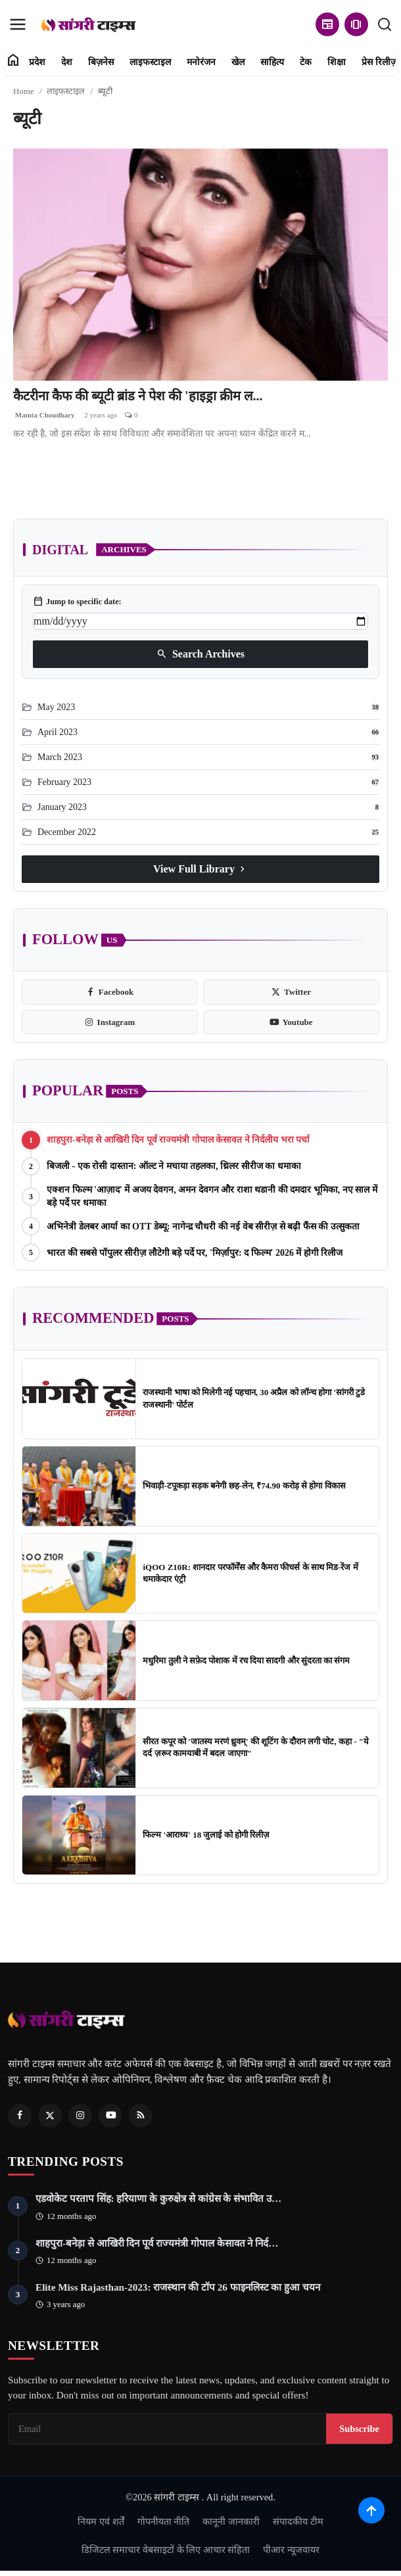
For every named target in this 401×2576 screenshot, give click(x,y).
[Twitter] (50, 2116)
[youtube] (291, 1022)
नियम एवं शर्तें (101, 2521)
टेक (306, 62)
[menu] (17, 24)
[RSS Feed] (141, 2116)
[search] (384, 24)
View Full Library (200, 869)
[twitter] (291, 992)
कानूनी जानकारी (231, 2521)
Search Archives (200, 654)
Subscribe (359, 2428)
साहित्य (272, 62)
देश (66, 62)
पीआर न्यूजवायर (291, 2549)
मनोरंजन (201, 62)
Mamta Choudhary (44, 415)
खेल (238, 62)
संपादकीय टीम (298, 2521)
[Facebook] (20, 2116)
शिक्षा (336, 62)
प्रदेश (37, 62)
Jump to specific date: (77, 602)
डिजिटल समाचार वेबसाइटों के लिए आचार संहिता (166, 2549)
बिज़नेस (101, 62)
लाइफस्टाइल (150, 62)
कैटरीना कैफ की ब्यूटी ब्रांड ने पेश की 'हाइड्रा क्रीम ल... (138, 396)
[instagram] (110, 1022)
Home (23, 91)
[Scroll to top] (371, 2510)
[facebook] (110, 992)
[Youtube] (110, 2116)
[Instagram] (80, 2116)
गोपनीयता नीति (163, 2521)
